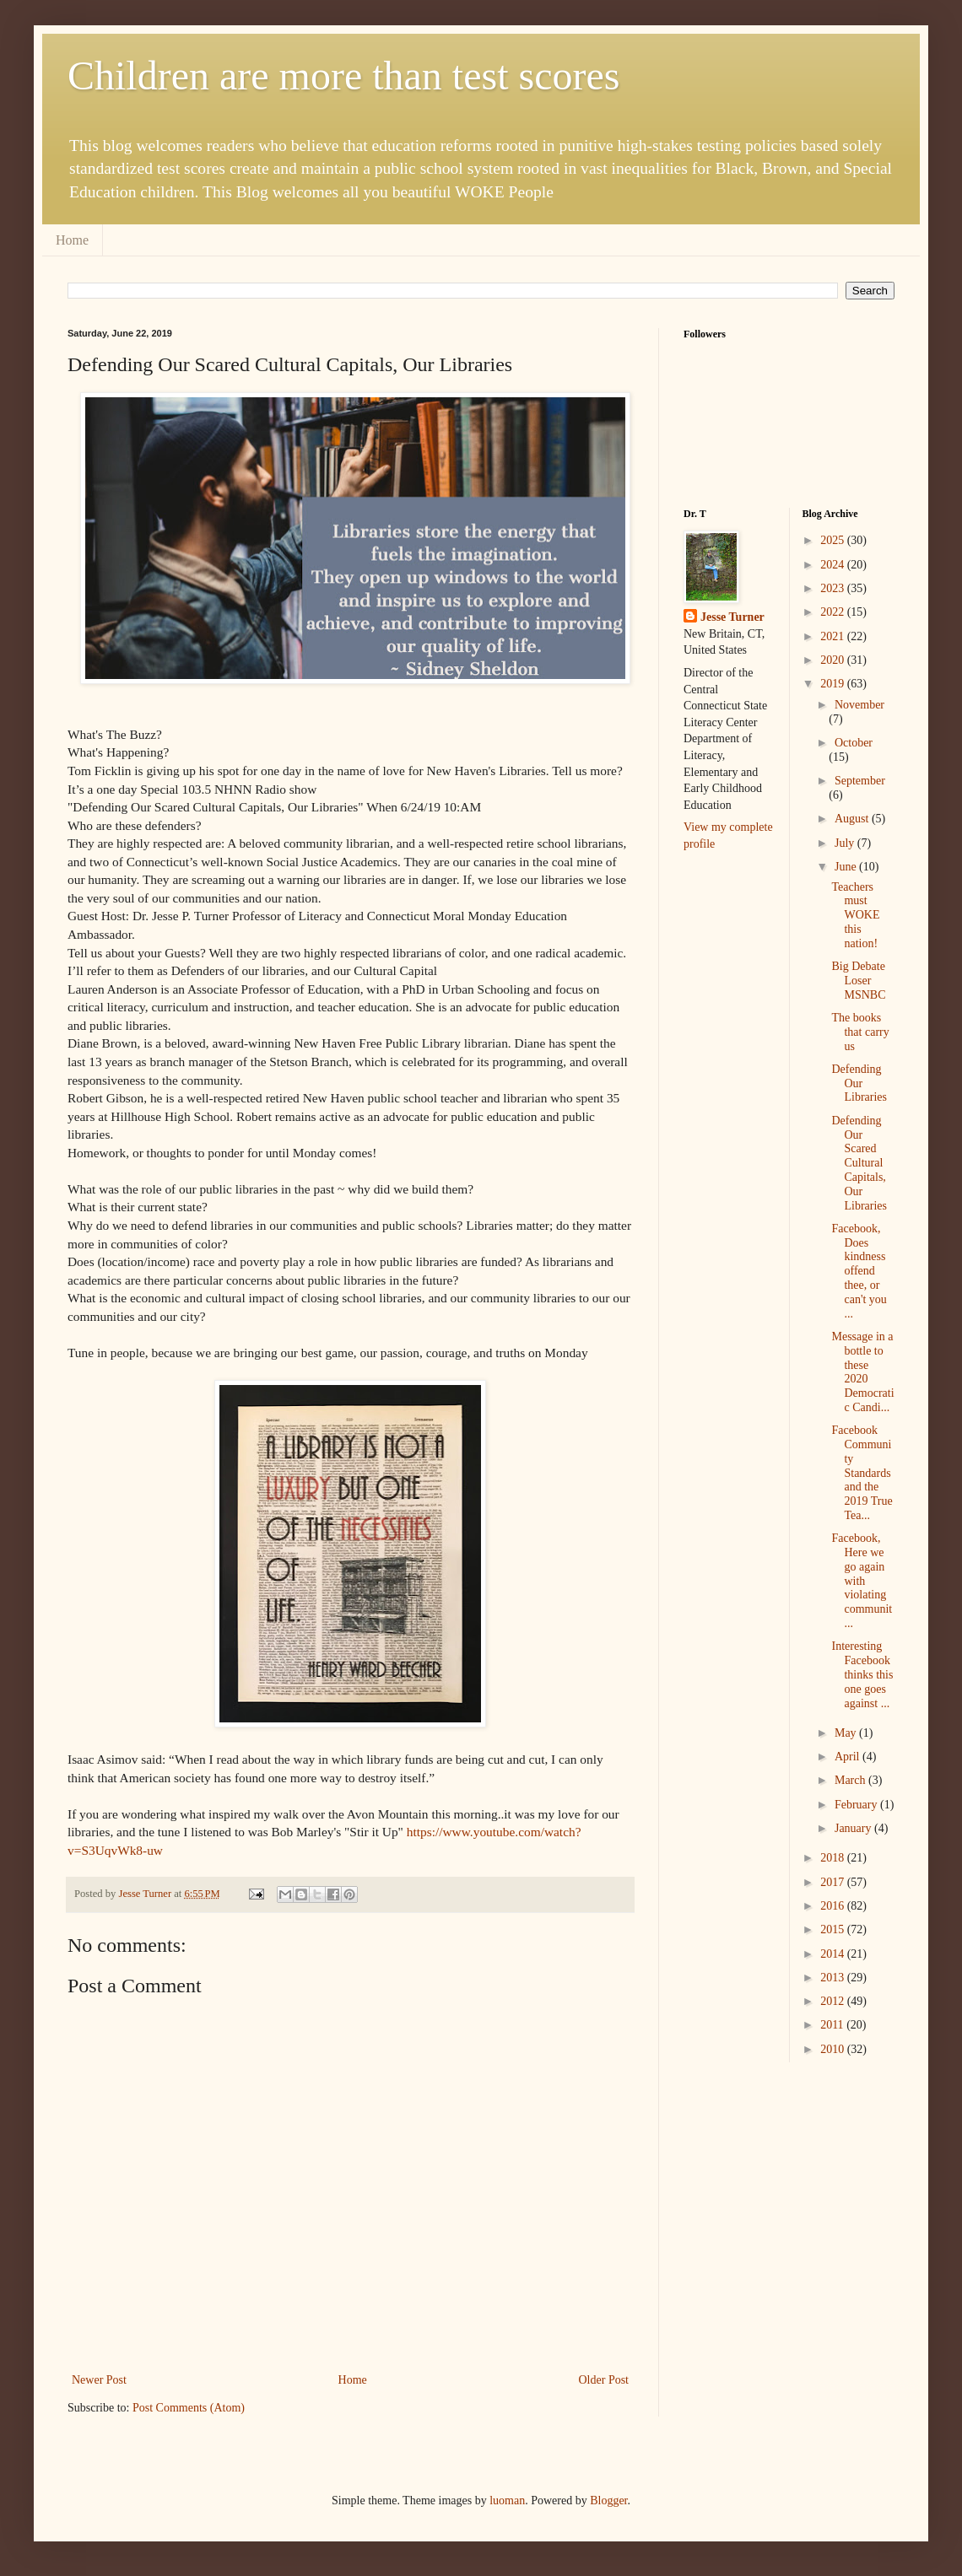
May (847, 1733)
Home (72, 240)
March (851, 1780)
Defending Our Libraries (859, 1083)
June (847, 866)
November (859, 704)
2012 (833, 2001)
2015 (833, 1929)
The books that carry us (860, 1032)
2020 (833, 660)
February (857, 1804)
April (848, 1756)
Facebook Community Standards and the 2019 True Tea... (861, 1473)
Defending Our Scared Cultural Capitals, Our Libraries (859, 1163)
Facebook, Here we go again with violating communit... (861, 1581)
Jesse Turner (732, 617)
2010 (833, 2049)
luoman (507, 2500)
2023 (833, 588)
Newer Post (99, 2380)
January (854, 1828)
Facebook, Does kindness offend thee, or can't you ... (858, 1271)
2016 (833, 1906)
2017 (833, 1882)
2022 (833, 612)
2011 (833, 2024)
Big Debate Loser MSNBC (858, 980)
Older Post (604, 2380)
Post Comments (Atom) (188, 2407)
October (854, 742)
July (846, 843)
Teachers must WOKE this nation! (855, 915)
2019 (833, 683)
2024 (833, 564)
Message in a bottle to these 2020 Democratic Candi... (862, 1372)
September (860, 780)
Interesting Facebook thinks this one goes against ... (862, 1674)
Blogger (608, 2500)
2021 (833, 636)
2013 (833, 1977)
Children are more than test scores (343, 75)
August (853, 818)
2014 (833, 1954)
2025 (833, 540)
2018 (833, 1857)
